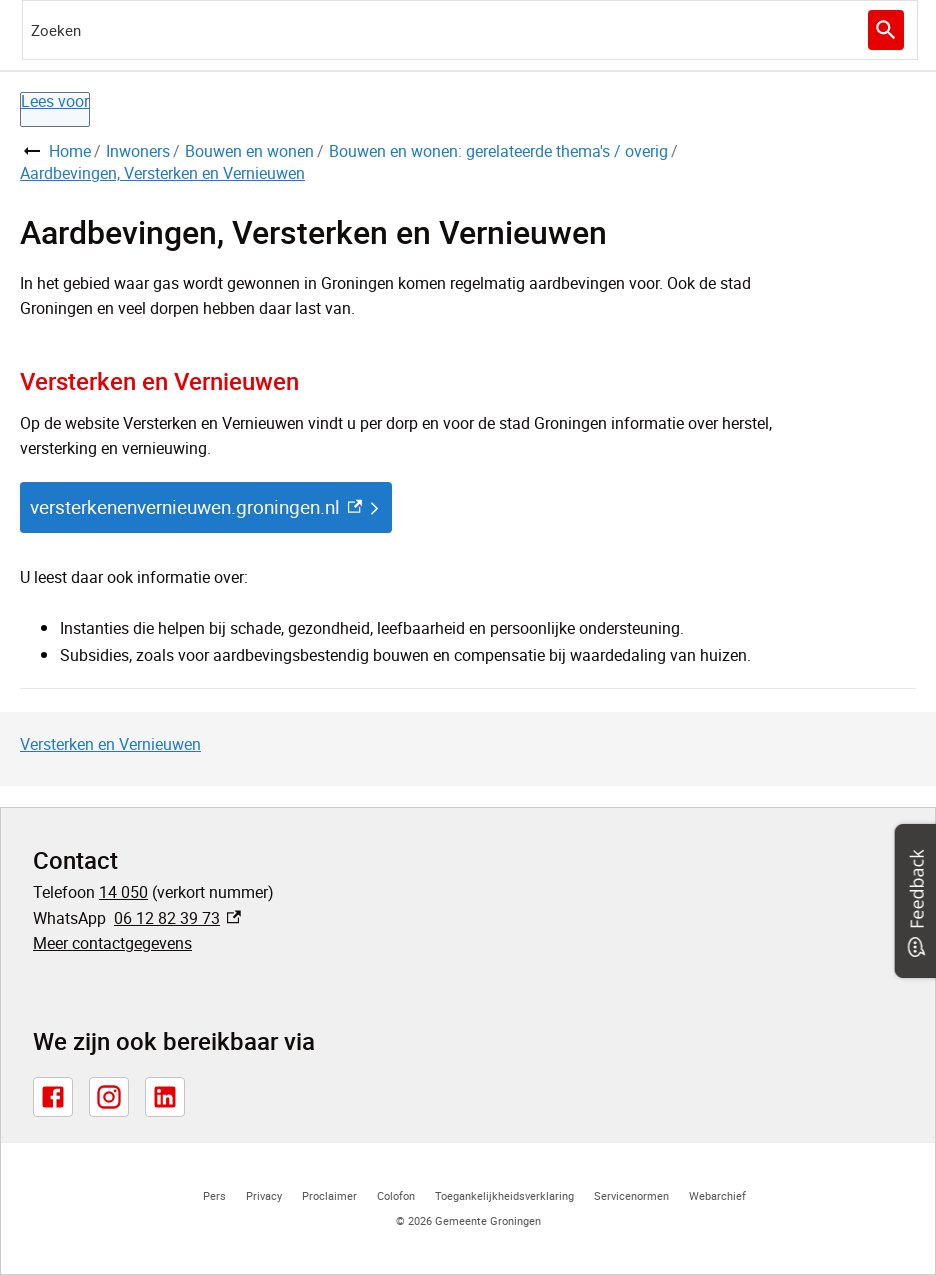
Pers (214, 1195)
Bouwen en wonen (249, 151)
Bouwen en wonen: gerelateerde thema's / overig (498, 151)
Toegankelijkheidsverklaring (504, 1195)
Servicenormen (631, 1195)
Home (70, 151)
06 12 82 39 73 (177, 918)
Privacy (264, 1195)
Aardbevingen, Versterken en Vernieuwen (162, 173)
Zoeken (883, 30)
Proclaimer (329, 1195)
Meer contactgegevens (112, 943)
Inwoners (138, 151)
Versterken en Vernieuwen (110, 744)
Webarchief (717, 1195)
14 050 (123, 892)
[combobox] (470, 30)
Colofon (396, 1195)
